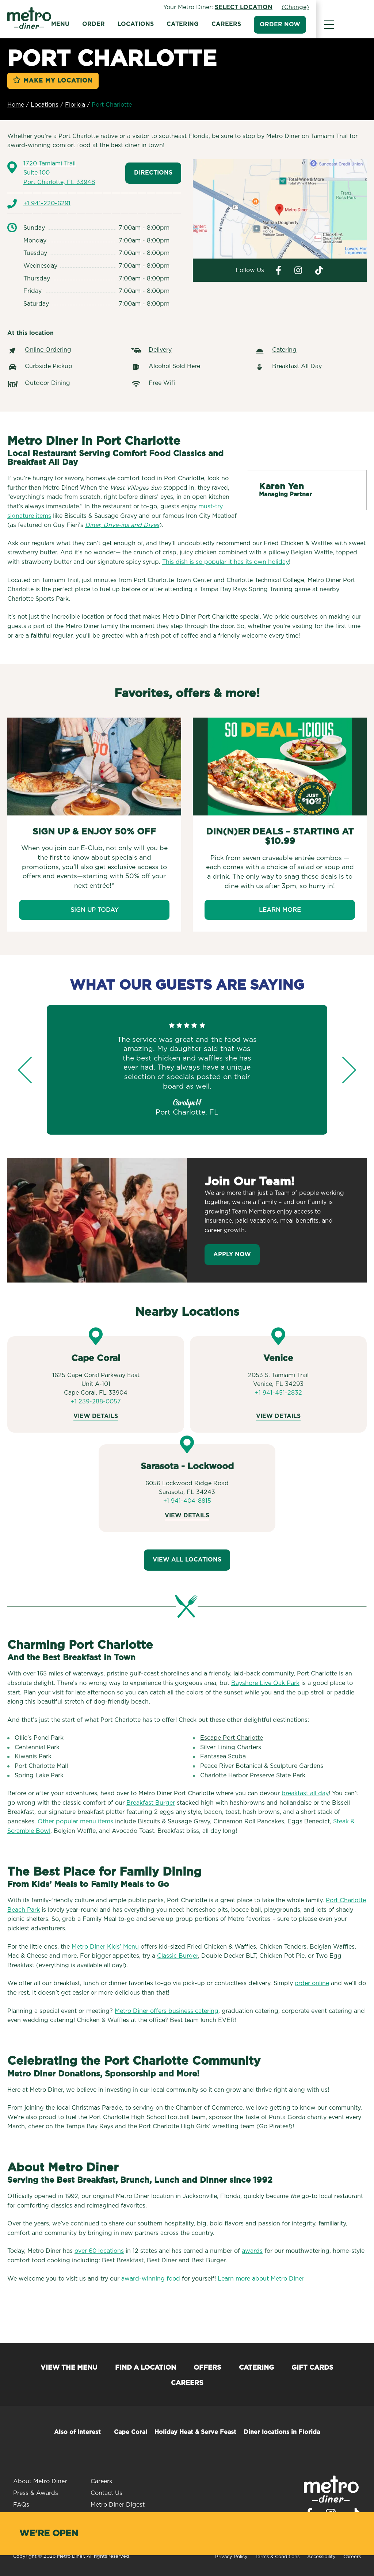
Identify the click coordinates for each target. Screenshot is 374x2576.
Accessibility (321, 2556)
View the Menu (69, 2368)
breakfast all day (305, 1793)
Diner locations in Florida (282, 2432)
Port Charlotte (112, 105)
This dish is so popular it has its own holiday (225, 562)
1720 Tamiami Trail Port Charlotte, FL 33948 (59, 173)
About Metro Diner (40, 2481)
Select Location (301, 7)
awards (252, 2251)
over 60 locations (99, 2251)
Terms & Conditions (277, 2556)
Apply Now (232, 1254)
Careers (259, 24)
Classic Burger (177, 1956)
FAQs (21, 2505)
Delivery (160, 350)
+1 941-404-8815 (187, 1501)
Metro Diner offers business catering (166, 2011)
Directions (153, 173)
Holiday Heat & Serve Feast (195, 2432)
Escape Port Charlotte (231, 1738)
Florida (75, 105)
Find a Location (145, 2368)
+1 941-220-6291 (46, 203)
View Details (95, 1416)
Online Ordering (48, 350)
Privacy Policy (231, 2556)
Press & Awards (35, 2493)
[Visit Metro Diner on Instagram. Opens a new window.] (298, 270)
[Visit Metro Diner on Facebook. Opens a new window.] (278, 270)
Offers (207, 2368)
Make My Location (58, 81)
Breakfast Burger (150, 1803)
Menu (93, 24)
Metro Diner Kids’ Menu (105, 1947)
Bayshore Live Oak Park (265, 1683)
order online (312, 1983)
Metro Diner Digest (118, 2505)
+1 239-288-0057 (96, 1401)
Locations (168, 24)
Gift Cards (312, 2368)
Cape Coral (130, 2432)
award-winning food (150, 2279)
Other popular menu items (75, 1821)
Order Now (312, 24)
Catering (215, 24)
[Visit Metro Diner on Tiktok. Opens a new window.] (319, 270)
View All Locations (187, 1560)
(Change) (353, 7)
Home (15, 105)
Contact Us (106, 2493)
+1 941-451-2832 (278, 1393)
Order (126, 24)
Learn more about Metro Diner (261, 2279)
